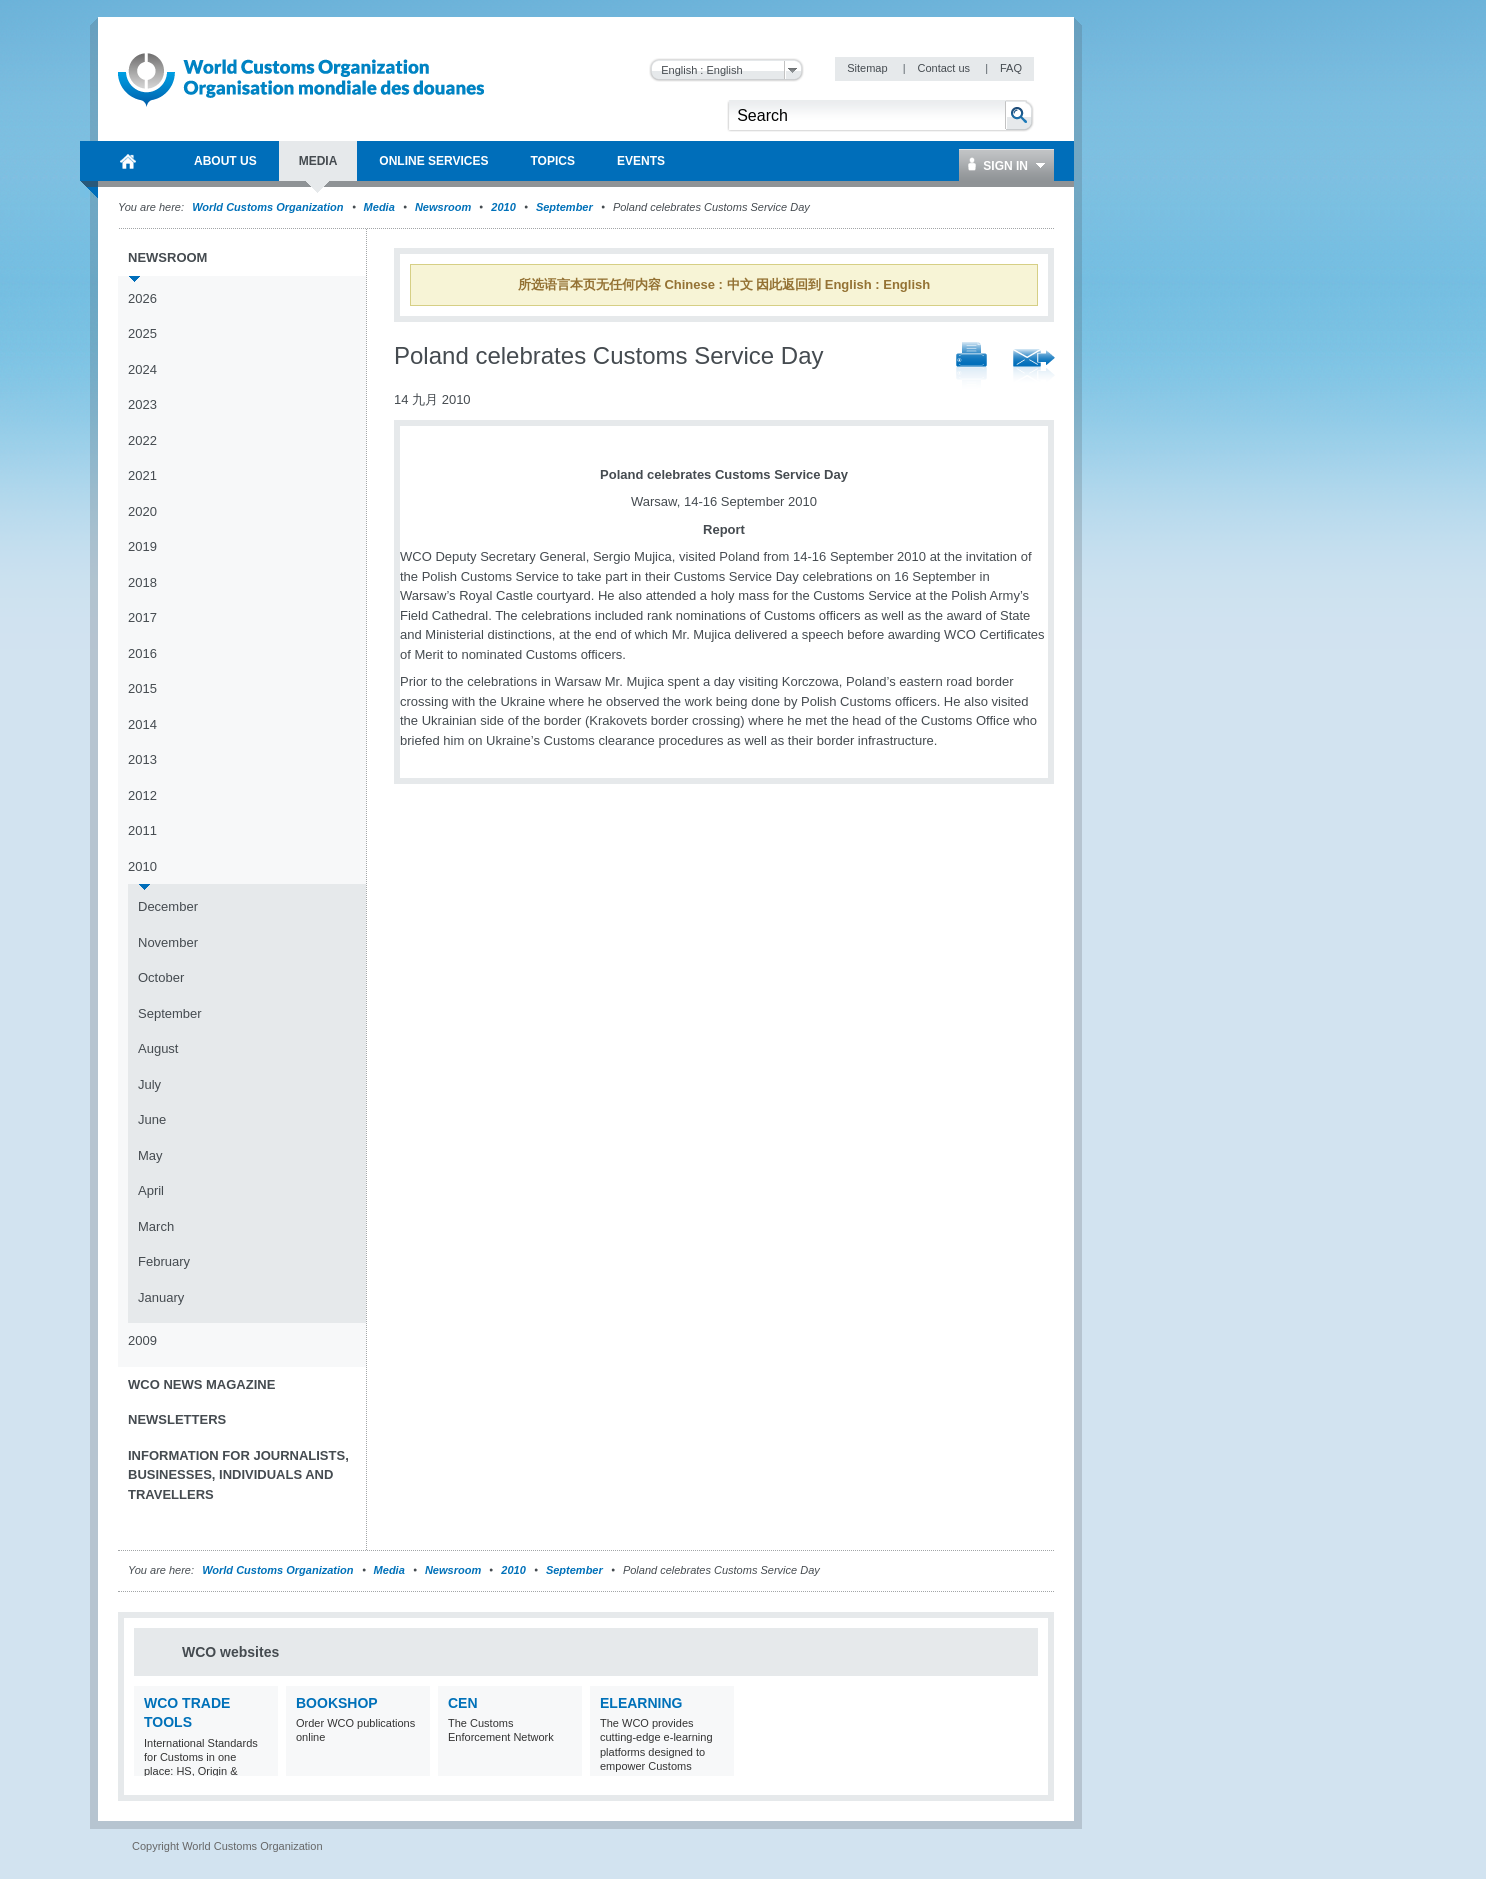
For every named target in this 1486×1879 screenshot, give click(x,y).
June (152, 1119)
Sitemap (868, 68)
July (149, 1084)
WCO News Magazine (201, 1384)
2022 (142, 440)
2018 (142, 582)
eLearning (641, 1703)
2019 (142, 546)
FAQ (1011, 68)
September (564, 207)
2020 (142, 511)
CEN (463, 1703)
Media (379, 207)
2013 (142, 759)
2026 (142, 298)
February (164, 1261)
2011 (142, 830)
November (168, 942)
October (161, 977)
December (168, 906)
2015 (142, 688)
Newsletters (177, 1419)
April (151, 1190)
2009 (142, 1340)
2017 (142, 617)
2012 (142, 795)
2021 (142, 475)
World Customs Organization (269, 207)
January (161, 1297)
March (156, 1226)
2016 (142, 653)
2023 (142, 404)
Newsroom (443, 207)
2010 (503, 207)
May (150, 1155)
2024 (142, 369)
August (158, 1048)
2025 (142, 333)
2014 (142, 724)
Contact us (945, 68)
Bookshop (337, 1703)
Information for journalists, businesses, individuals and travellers (238, 1475)
